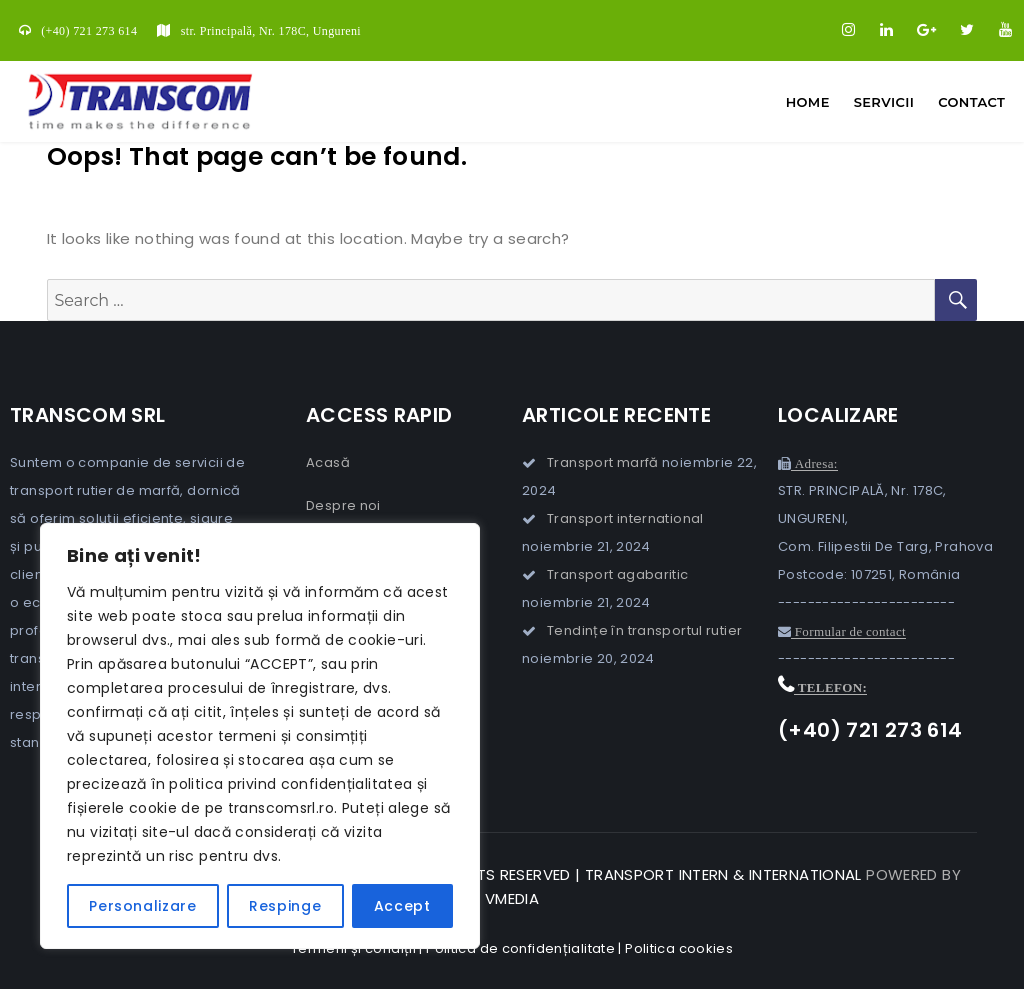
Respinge (285, 906)
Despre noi (343, 505)
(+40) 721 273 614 (89, 31)
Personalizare (143, 906)
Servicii (884, 102)
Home (808, 102)
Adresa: (814, 463)
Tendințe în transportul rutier (644, 630)
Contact (971, 102)
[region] (260, 736)
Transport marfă (603, 462)
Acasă (328, 462)
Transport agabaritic (618, 574)
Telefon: (830, 687)
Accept (402, 906)
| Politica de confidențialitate (517, 948)
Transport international (625, 518)
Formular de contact (848, 631)
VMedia (512, 898)
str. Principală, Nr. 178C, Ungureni (271, 31)
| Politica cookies (675, 948)
